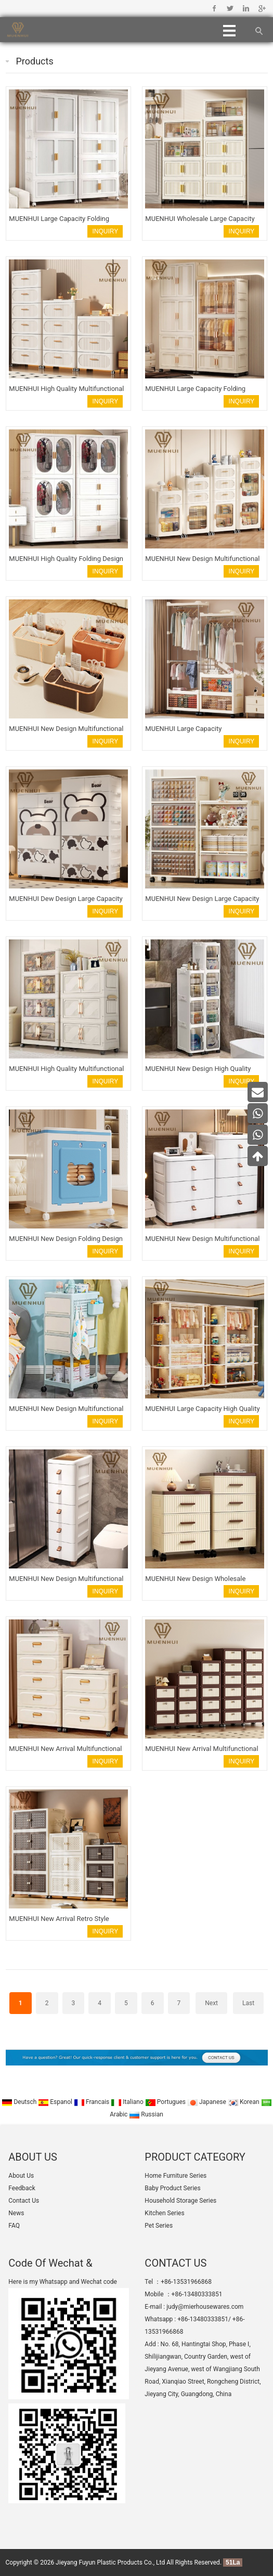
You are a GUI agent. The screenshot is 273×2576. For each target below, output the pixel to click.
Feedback (21, 2188)
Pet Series (159, 2225)
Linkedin (245, 8)
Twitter (230, 8)
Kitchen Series (164, 2213)
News (16, 2213)
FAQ (14, 2225)
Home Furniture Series (175, 2175)
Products (35, 61)
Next (211, 2003)
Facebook (214, 8)
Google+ (261, 8)
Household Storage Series (180, 2200)
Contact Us (23, 2200)
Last (248, 2003)
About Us (21, 2175)
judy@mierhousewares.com (204, 2306)
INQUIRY (106, 231)
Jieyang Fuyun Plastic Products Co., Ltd (110, 2562)
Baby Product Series (172, 2188)
